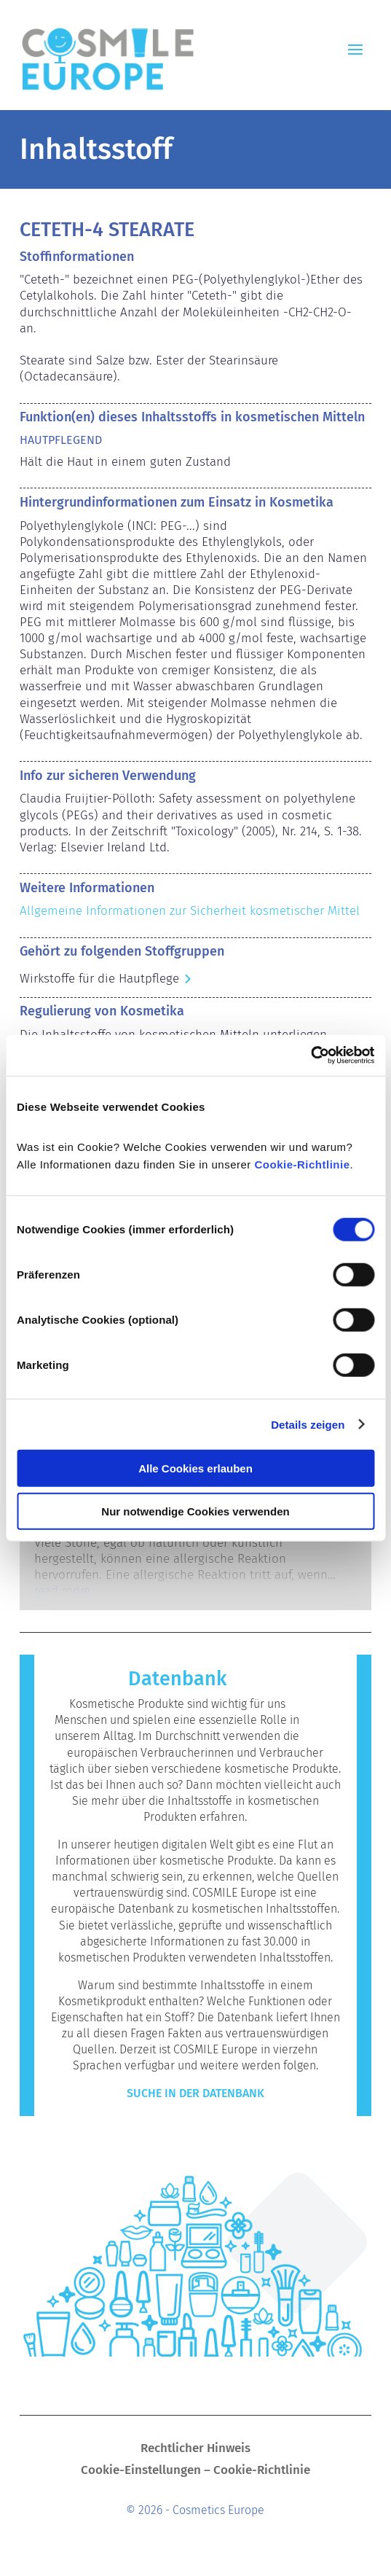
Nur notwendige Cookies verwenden (195, 1510)
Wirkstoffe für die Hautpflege (99, 978)
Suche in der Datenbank (195, 2093)
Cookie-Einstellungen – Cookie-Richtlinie (195, 2471)
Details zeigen (307, 1424)
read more (62, 1591)
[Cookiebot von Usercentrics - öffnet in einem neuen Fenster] (310, 1055)
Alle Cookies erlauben (195, 1468)
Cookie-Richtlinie (302, 1164)
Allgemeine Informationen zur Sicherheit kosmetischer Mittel (190, 910)
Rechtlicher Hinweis (195, 2449)
